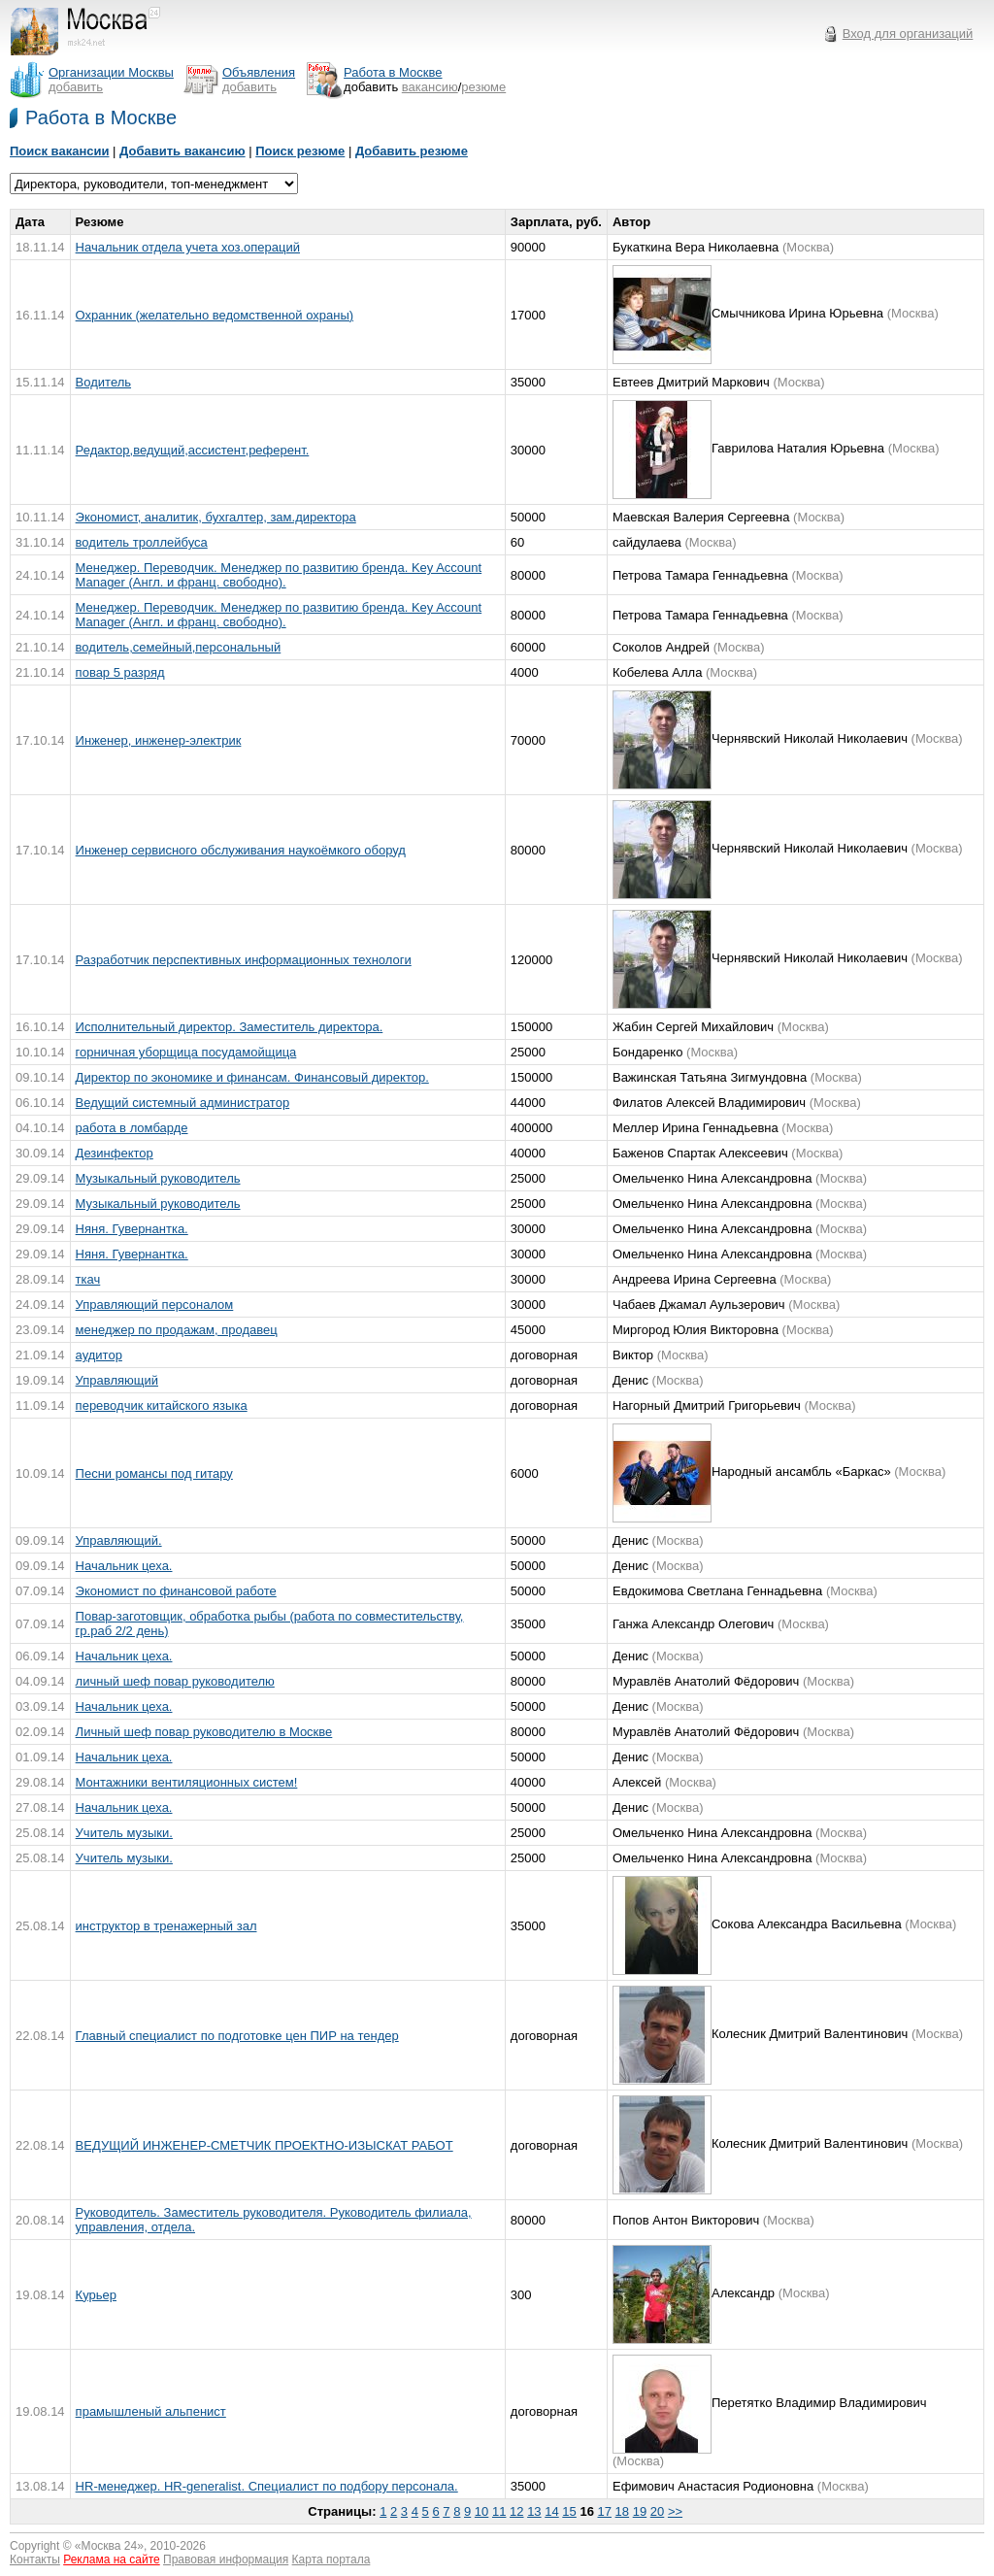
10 (481, 2511)
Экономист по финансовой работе (176, 1591)
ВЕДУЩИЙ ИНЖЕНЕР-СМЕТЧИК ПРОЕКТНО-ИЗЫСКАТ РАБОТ (264, 2145)
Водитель (103, 382)
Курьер (96, 2295)
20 (657, 2511)
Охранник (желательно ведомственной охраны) (214, 315)
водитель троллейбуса (142, 542)
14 (551, 2511)
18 (622, 2511)
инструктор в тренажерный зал (166, 1926)
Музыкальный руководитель (158, 1178)
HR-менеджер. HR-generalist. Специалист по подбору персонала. (267, 2486)
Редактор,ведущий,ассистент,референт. (193, 450)
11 (499, 2511)
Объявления (258, 72)
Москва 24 (110, 2546)
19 (639, 2511)
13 (534, 2511)
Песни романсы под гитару (154, 1473)
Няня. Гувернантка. (132, 1228)
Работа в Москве (101, 117)
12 (516, 2511)
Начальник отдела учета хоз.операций (188, 247)
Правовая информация (225, 2559)
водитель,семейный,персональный (179, 647)
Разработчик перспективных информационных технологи (244, 960)
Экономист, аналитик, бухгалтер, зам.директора (216, 517)
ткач (88, 1279)
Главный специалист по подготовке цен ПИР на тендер (237, 2035)
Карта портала (331, 2559)
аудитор (99, 1355)
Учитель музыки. (124, 1832)
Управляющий (117, 1380)
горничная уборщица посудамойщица (186, 1052)
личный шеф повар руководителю (175, 1681)
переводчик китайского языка (162, 1405)
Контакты (35, 2559)
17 (605, 2511)
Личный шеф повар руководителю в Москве (204, 1731)
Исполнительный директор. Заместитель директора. (229, 1027)
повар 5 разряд (120, 672)
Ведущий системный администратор (183, 1102)
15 (569, 2511)
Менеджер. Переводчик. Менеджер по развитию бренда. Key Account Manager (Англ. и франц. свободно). (279, 574)
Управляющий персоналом (155, 1304)
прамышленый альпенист (151, 2411)
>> (675, 2511)
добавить (76, 87)
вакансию (430, 87)
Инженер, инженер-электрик (159, 740)
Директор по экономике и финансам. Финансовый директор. (252, 1077)
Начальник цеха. (124, 1565)
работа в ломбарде (132, 1128)
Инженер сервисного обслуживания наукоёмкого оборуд (241, 850)
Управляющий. (119, 1540)
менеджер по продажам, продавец (177, 1329)
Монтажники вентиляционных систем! (187, 1782)
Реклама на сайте (111, 2559)
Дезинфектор (114, 1153)
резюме (483, 87)
